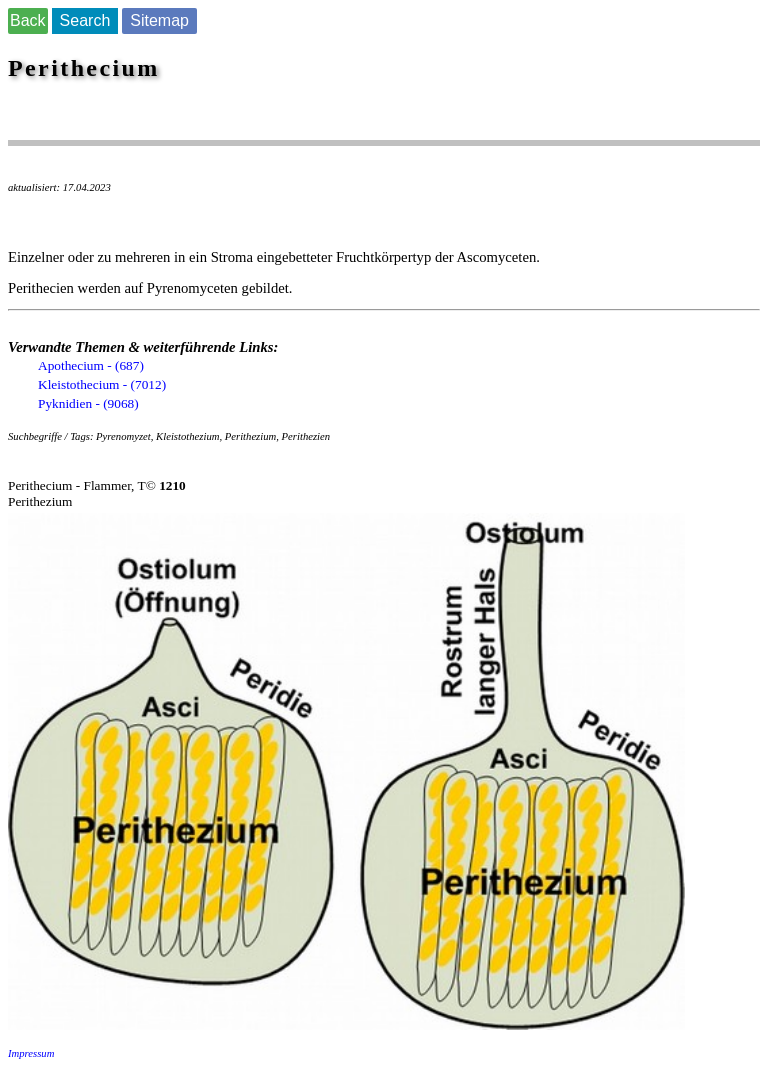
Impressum (31, 1053)
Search (85, 20)
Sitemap (159, 20)
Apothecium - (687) (91, 365)
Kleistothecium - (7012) (102, 384)
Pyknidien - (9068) (88, 403)
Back (28, 20)
